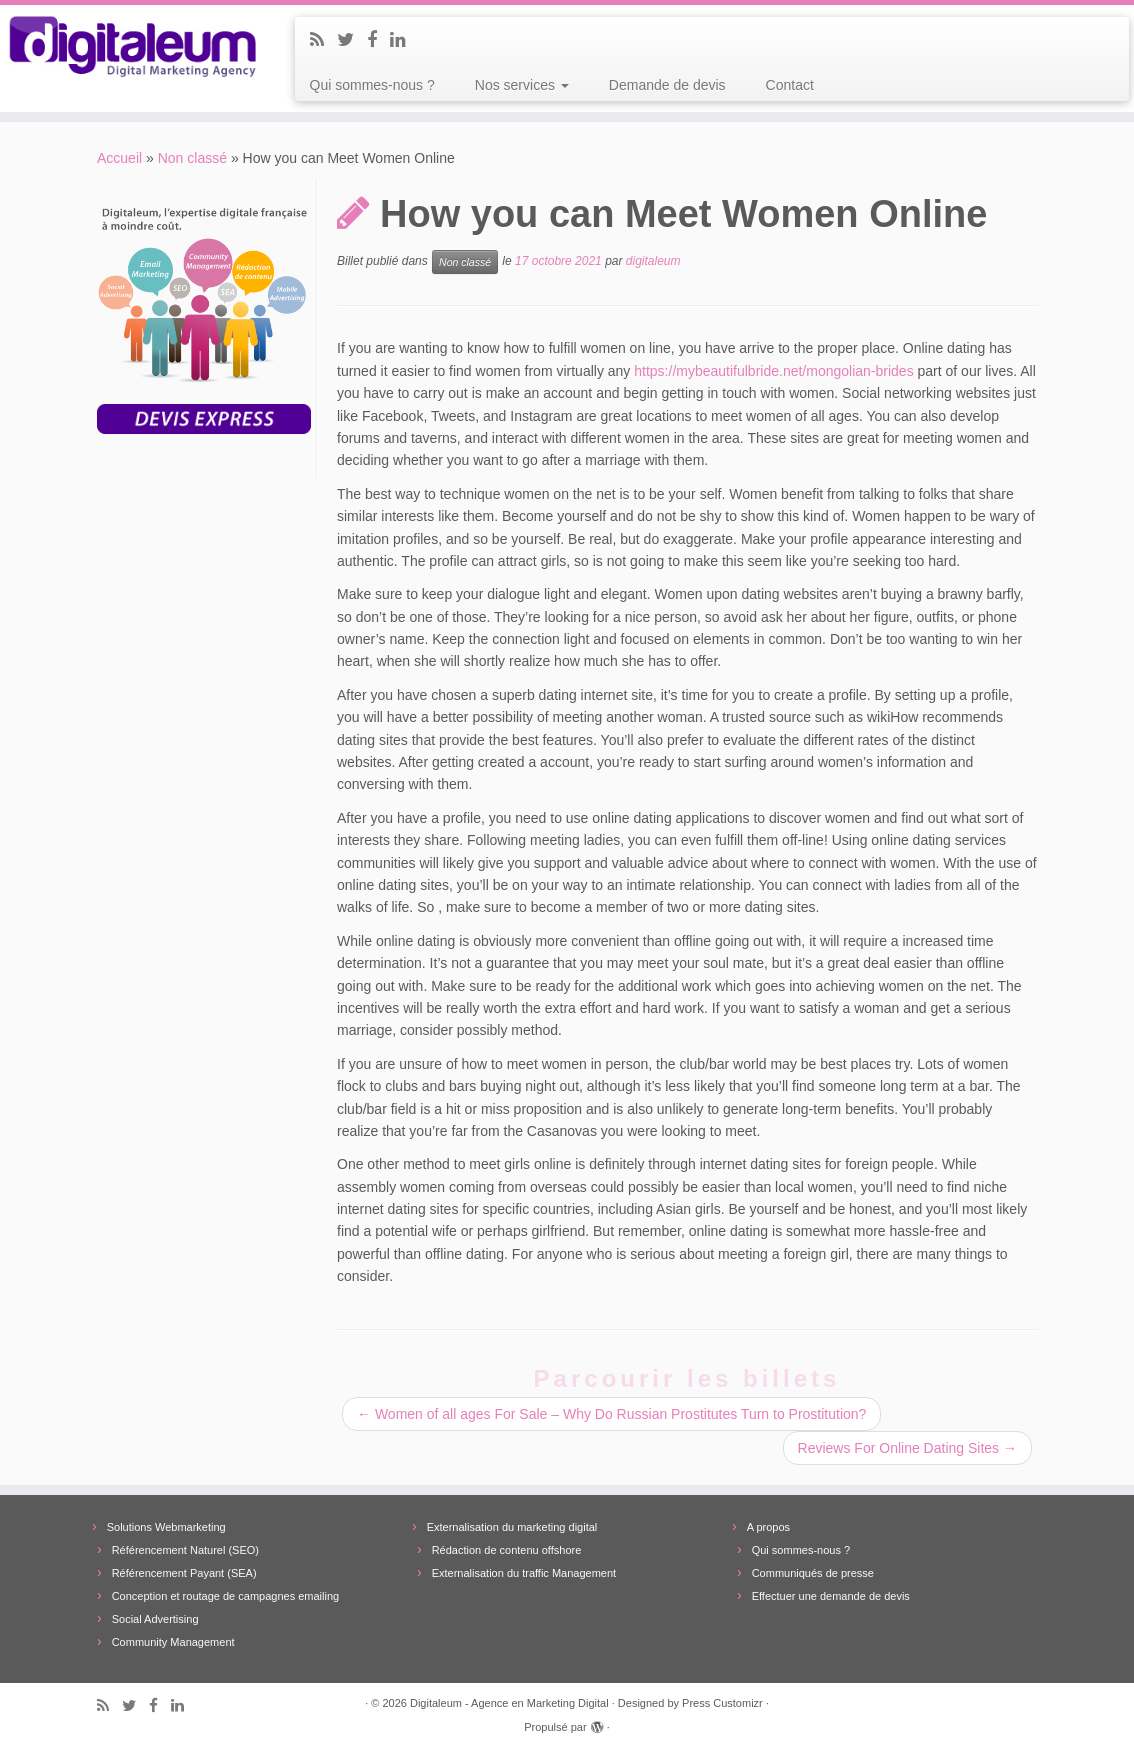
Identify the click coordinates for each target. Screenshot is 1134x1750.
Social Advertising (155, 1619)
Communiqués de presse (813, 1573)
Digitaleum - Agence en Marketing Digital (509, 1703)
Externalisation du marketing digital (512, 1527)
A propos (768, 1527)
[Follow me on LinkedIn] (404, 40)
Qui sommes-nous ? (372, 85)
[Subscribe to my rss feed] (323, 40)
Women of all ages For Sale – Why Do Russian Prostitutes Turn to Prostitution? (611, 1414)
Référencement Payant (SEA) (184, 1573)
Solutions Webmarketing (166, 1527)
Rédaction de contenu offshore (507, 1550)
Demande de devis (667, 85)
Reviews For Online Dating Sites (907, 1448)
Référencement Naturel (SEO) (185, 1550)
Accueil (119, 158)
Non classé (192, 158)
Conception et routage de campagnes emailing (225, 1596)
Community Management (173, 1642)
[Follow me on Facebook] (378, 40)
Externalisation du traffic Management (524, 1573)
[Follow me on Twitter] (352, 40)
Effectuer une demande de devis (831, 1596)
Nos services (522, 85)
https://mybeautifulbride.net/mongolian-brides (773, 371)
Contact (790, 85)
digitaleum (653, 262)
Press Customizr (722, 1703)
